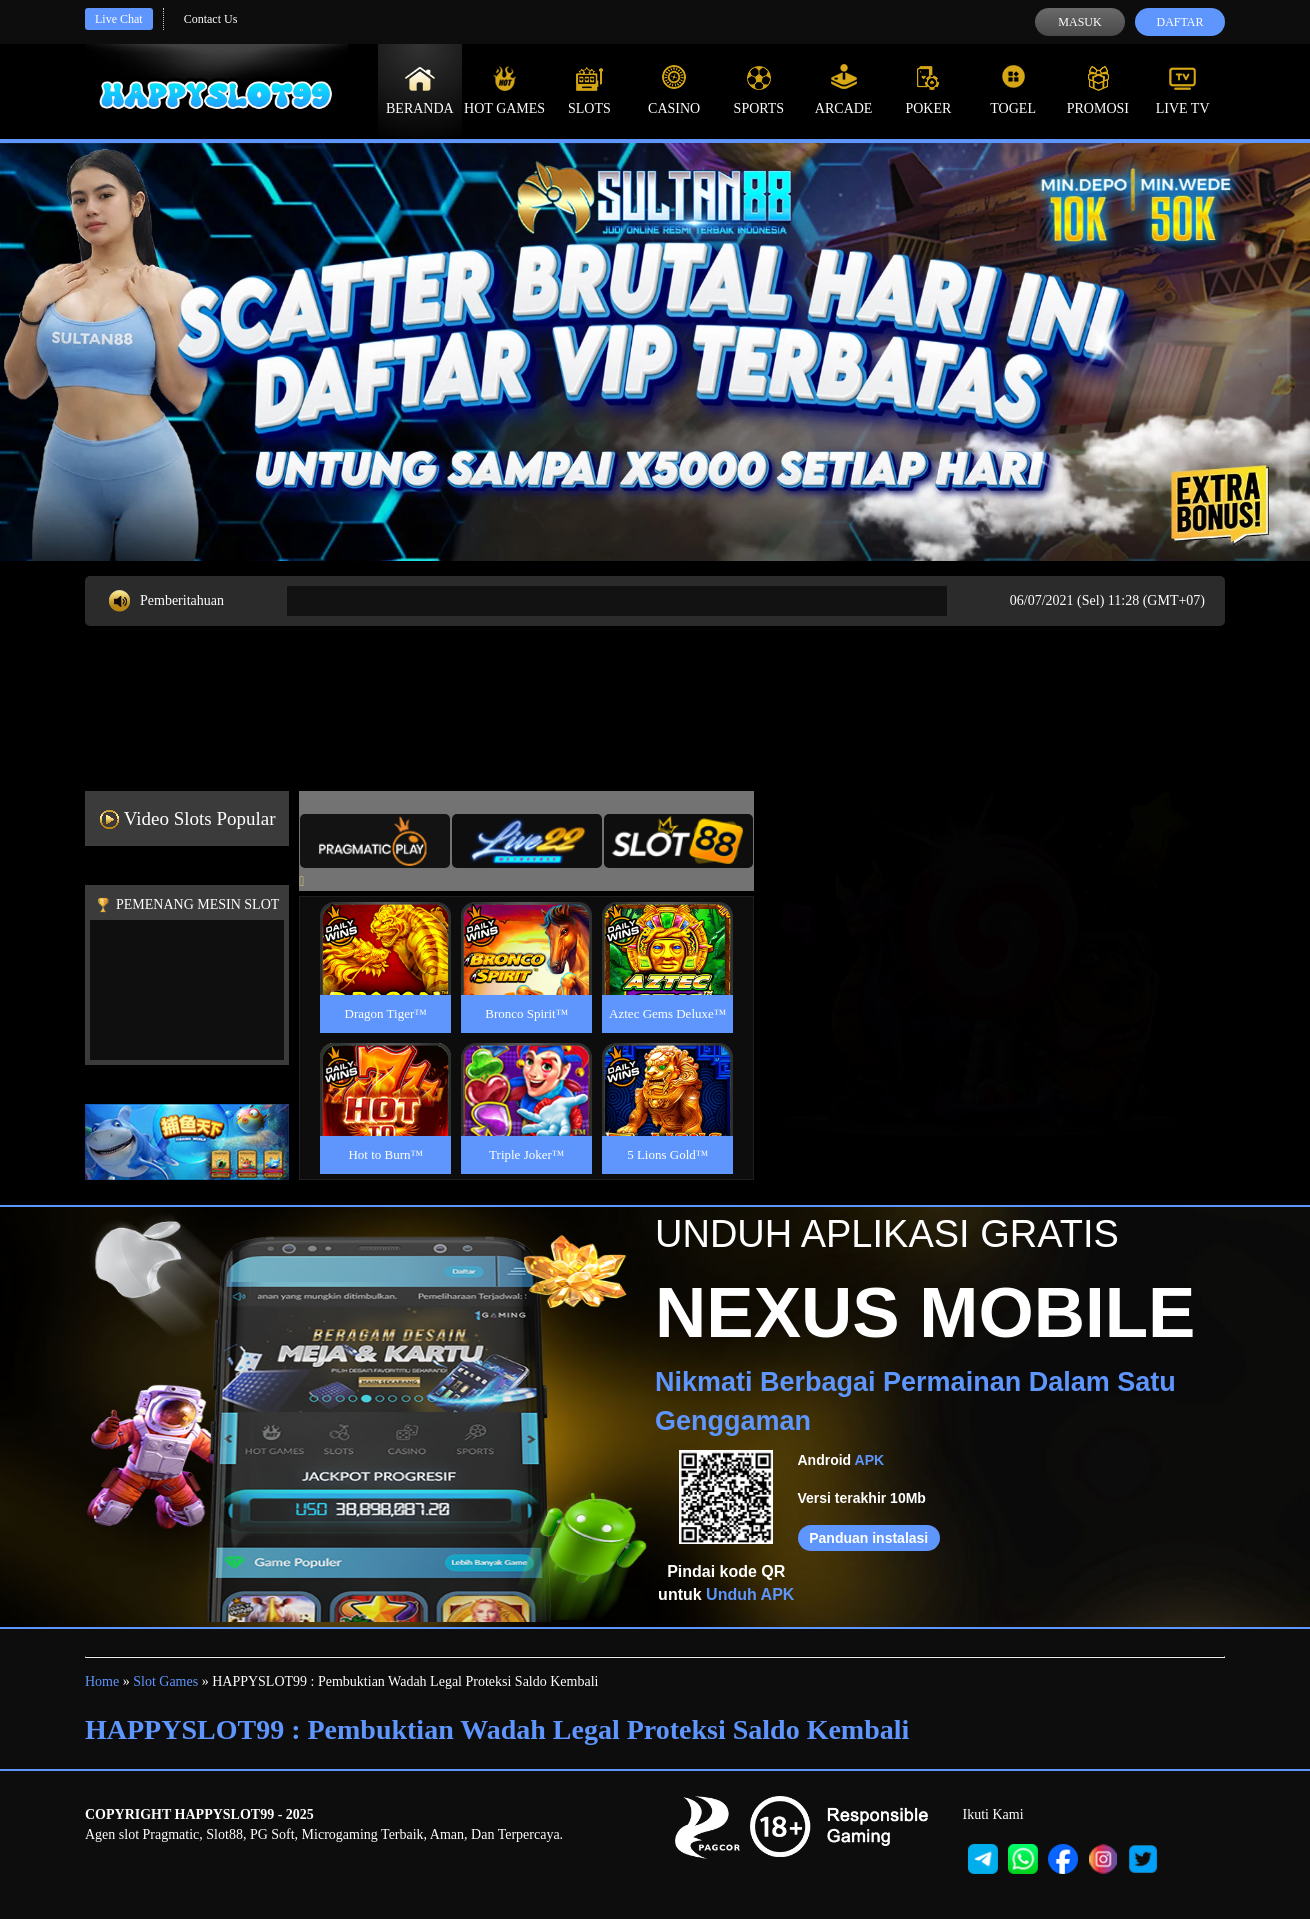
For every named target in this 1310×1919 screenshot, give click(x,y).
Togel (1013, 90)
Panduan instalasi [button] (868, 1538)
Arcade (844, 90)
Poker (928, 90)
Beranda (420, 90)
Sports (759, 90)
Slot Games (165, 1681)
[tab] (375, 841)
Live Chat (119, 19)
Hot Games (504, 90)
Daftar (1179, 22)
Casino (674, 90)
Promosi (1098, 90)
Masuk (1079, 22)
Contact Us (211, 19)
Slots (589, 90)
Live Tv (1183, 90)
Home (102, 1681)
